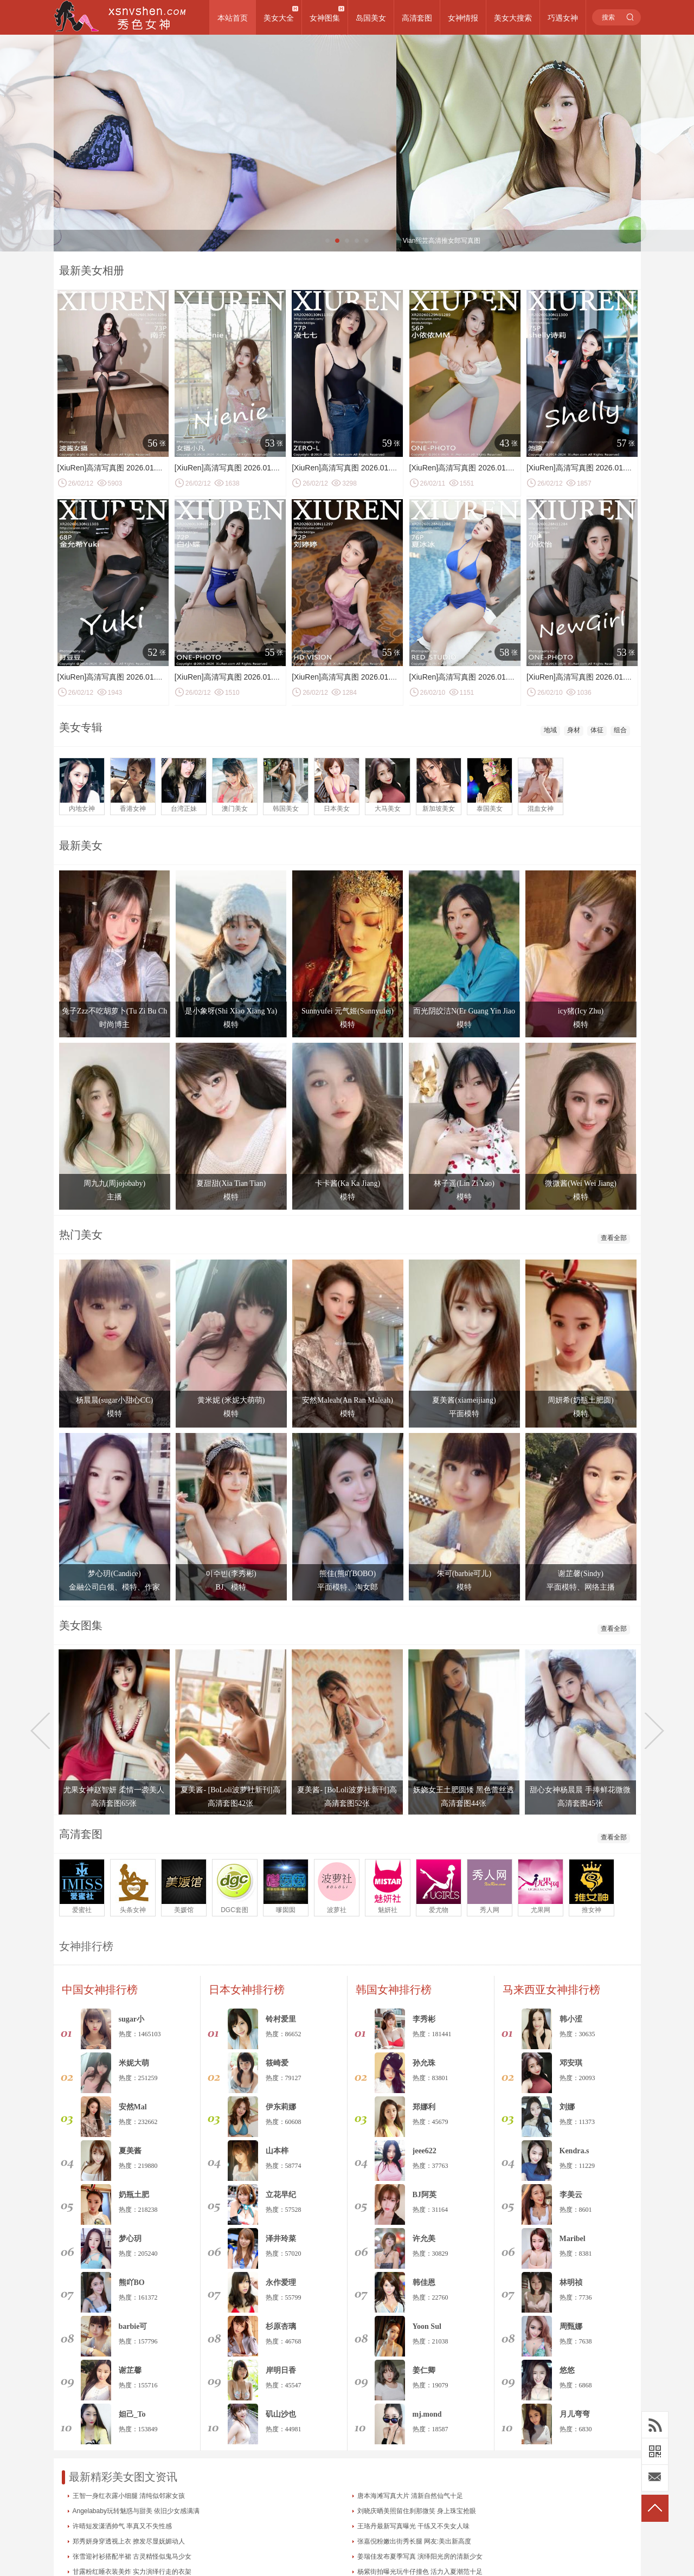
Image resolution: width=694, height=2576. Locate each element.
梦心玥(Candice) (114, 1574)
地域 (550, 730)
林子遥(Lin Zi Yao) (464, 1183)
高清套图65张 (114, 1803)
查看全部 (614, 1238)
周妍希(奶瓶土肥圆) (580, 1400)
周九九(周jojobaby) (114, 1183)
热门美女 (80, 1235)
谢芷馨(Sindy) (580, 1574)
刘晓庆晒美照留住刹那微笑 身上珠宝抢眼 (416, 2511)
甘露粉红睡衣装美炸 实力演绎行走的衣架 (132, 2571)
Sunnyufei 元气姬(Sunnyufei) (347, 1011)
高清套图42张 (230, 1803)
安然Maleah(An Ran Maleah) (347, 1400)
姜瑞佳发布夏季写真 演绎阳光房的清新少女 (420, 2556)
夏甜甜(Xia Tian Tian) (231, 1183)
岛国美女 (371, 18)
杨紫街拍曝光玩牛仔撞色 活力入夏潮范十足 (420, 2571)
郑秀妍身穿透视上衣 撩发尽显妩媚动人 (129, 2541)
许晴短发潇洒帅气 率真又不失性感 (122, 2526)
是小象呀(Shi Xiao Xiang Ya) (231, 1011)
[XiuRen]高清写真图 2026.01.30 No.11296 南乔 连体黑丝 (153, 467)
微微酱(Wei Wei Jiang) (580, 1183)
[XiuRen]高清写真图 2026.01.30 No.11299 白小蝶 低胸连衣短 (278, 677)
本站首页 (232, 18)
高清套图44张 (463, 1803)
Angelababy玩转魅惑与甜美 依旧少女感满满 (136, 2511)
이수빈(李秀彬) (230, 1574)
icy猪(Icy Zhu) (580, 1011)
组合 (620, 730)
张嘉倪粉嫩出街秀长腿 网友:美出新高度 (414, 2541)
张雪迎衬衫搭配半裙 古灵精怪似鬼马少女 (132, 2556)
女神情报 (463, 18)
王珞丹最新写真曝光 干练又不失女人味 (413, 2526)
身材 (573, 730)
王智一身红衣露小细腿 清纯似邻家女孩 (129, 2496)
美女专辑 (80, 727)
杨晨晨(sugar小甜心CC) (114, 1400)
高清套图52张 (347, 1803)
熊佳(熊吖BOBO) (347, 1574)
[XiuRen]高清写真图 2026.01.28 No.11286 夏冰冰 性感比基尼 (512, 677)
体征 (596, 730)
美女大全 (279, 18)
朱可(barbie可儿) (464, 1574)
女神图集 (325, 18)
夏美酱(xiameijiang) (464, 1400)
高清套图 (417, 18)
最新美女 (80, 845)
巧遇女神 (563, 18)
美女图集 (80, 1625)
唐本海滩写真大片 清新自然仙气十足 (410, 2496)
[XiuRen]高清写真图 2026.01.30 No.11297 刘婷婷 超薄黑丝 (391, 677)
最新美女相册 (91, 270)
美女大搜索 (513, 18)
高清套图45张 (580, 1803)
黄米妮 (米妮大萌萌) (231, 1400)
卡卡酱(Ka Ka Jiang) (348, 1183)
